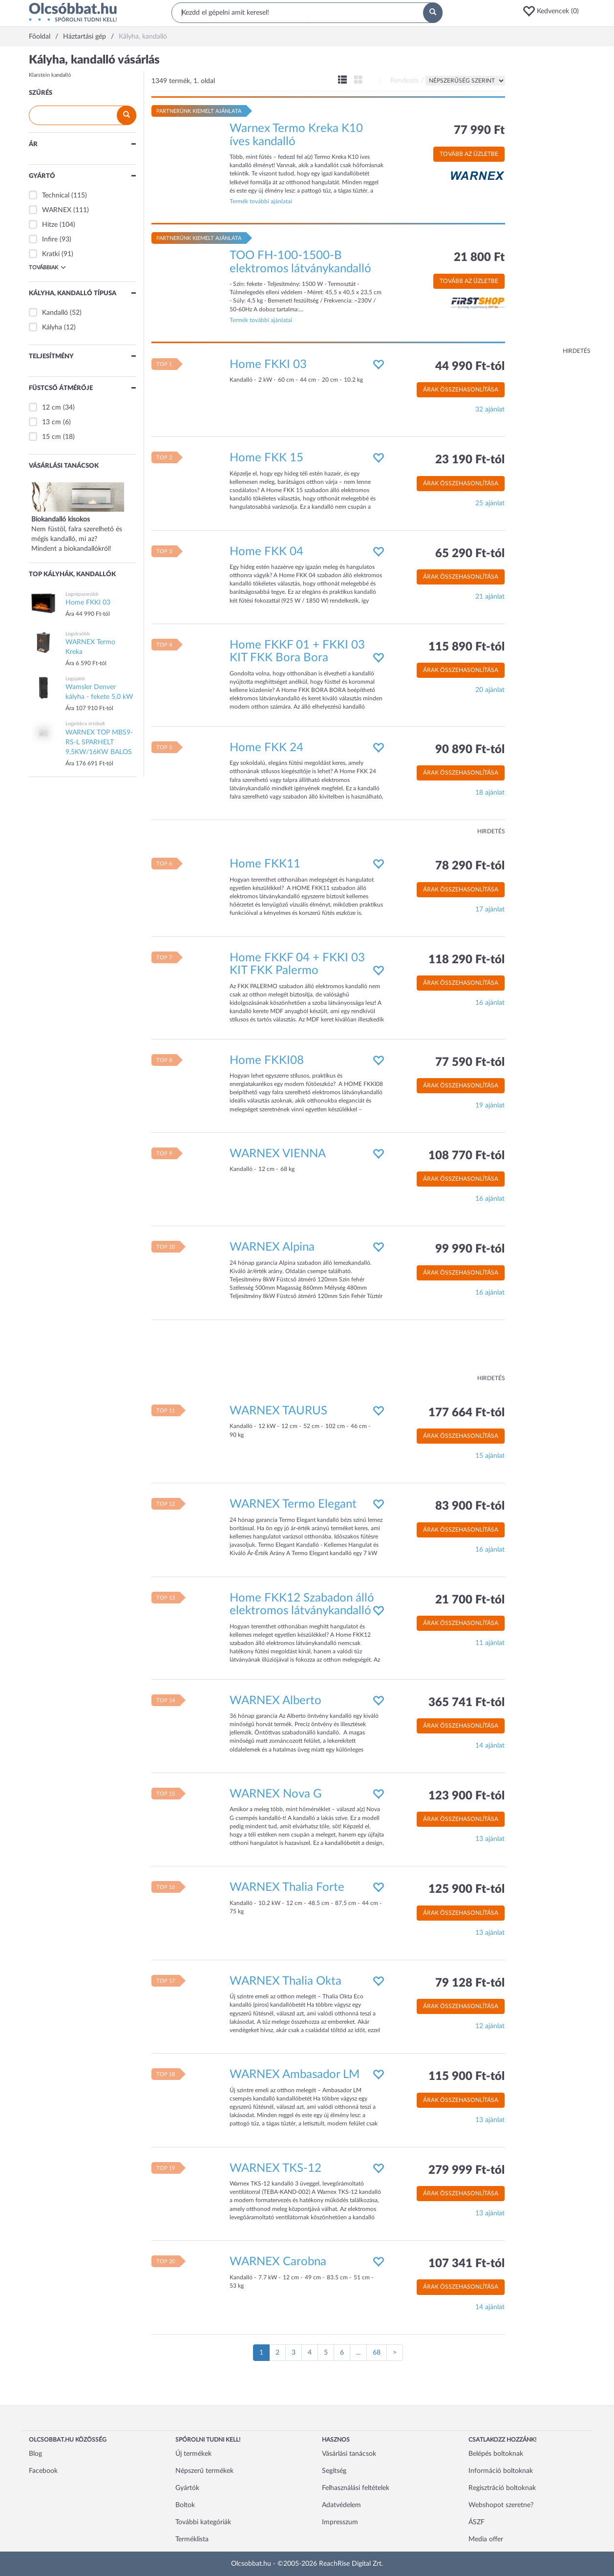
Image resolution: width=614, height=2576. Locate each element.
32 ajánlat (490, 409)
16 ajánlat (490, 1002)
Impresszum (340, 2522)
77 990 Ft (479, 130)
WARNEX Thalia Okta (285, 1981)
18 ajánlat (490, 792)
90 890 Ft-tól (470, 750)
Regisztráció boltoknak (502, 2488)
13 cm (51, 422)
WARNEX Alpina (272, 1247)
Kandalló (55, 312)
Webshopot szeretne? (500, 2505)
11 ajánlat (490, 1643)
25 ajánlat (490, 503)
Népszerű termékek (204, 2471)
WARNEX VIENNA (278, 1154)
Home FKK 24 (266, 748)
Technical (55, 195)
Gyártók (187, 2488)
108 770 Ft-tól (466, 1156)
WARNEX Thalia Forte (287, 1887)
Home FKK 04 (266, 552)
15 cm (51, 436)
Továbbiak (47, 267)
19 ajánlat (490, 1105)
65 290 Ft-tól (470, 554)
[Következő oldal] (394, 2352)
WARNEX (56, 210)
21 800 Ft (479, 257)
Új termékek (193, 2453)
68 (377, 2352)
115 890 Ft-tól (466, 647)
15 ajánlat (490, 1455)
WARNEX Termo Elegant (293, 1504)
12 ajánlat (490, 2026)
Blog (35, 2453)
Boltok (185, 2505)
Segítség (334, 2471)
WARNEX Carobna (278, 2262)
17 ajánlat (490, 909)
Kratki (51, 254)
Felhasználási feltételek (355, 2488)
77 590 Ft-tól (470, 1062)
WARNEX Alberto (275, 1701)
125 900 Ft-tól (466, 1889)
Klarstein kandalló (50, 75)
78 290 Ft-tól (470, 866)
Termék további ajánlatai (261, 201)
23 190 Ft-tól (470, 460)
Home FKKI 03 (268, 364)
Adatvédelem (341, 2505)
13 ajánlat (490, 1839)
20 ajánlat (490, 690)
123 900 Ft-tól (466, 1796)
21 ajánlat (490, 596)
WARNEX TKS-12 (275, 2168)
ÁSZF (476, 2522)
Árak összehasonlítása (460, 389)
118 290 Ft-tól (466, 960)
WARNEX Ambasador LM (295, 2074)
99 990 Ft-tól (470, 1249)
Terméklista (192, 2539)
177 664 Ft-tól (466, 1413)
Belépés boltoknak (495, 2453)
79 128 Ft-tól (470, 1983)
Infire (50, 239)
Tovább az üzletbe (469, 154)
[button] (554, 11)
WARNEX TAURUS (278, 1411)
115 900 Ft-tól (466, 2076)
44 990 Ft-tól (470, 366)
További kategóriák (203, 2522)
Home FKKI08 (267, 1060)
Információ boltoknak (500, 2471)
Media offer (485, 2539)
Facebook (43, 2471)
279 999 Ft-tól (466, 2170)
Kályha (52, 327)
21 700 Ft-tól (470, 1600)
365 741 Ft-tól (466, 1703)
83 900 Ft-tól (470, 1506)
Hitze (50, 224)
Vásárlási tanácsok (349, 2453)
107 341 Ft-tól (466, 2264)
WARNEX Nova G (276, 1794)
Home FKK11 (265, 864)
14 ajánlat (490, 1745)
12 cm (51, 407)
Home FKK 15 (266, 458)
